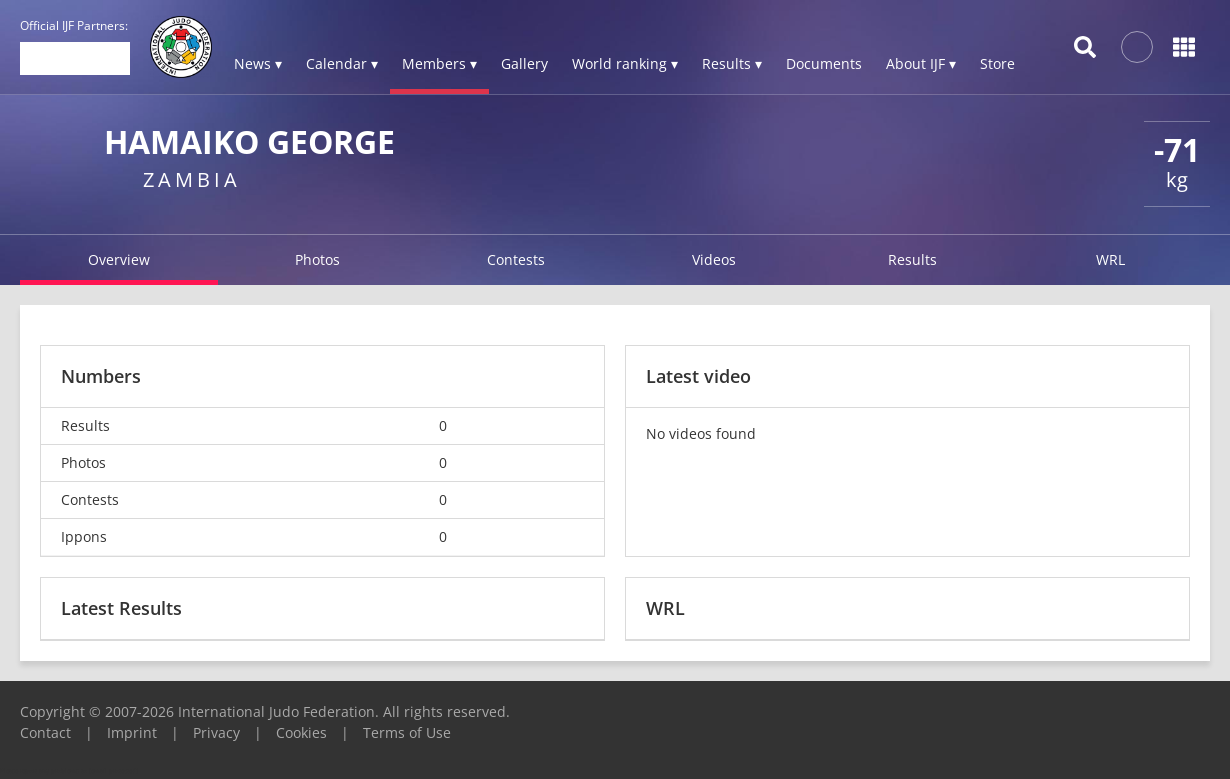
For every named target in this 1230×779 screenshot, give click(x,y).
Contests (516, 259)
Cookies (301, 732)
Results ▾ (732, 63)
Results (912, 259)
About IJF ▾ (921, 63)
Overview (119, 259)
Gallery (524, 63)
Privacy (216, 732)
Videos (714, 259)
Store (997, 63)
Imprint (132, 732)
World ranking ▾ (625, 63)
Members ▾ (439, 63)
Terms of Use (407, 732)
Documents (824, 63)
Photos (317, 259)
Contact (45, 732)
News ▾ (258, 63)
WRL (1110, 259)
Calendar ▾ (342, 63)
